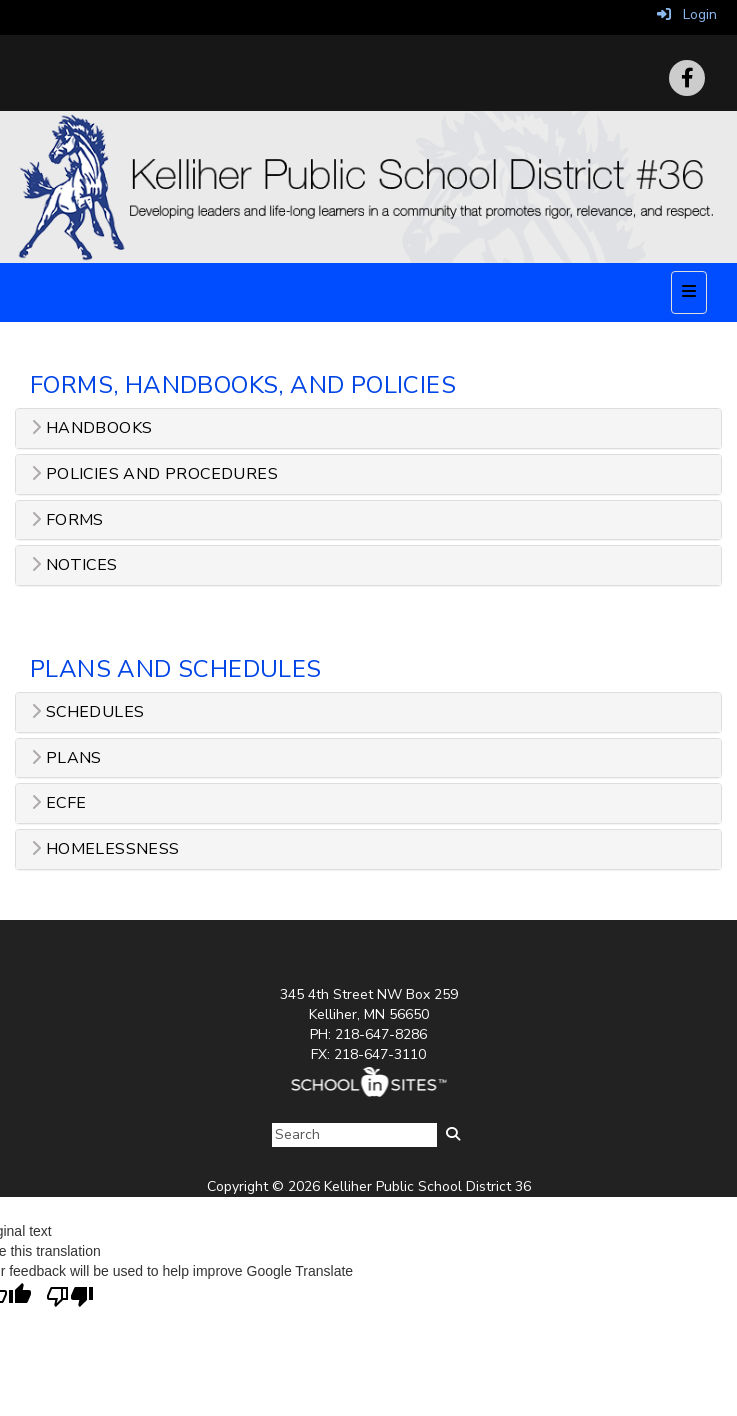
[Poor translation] (70, 1297)
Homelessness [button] (105, 849)
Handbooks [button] (91, 428)
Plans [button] (66, 758)
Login (687, 14)
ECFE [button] (58, 803)
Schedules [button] (87, 712)
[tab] (368, 428)
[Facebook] (687, 78)
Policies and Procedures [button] (154, 474)
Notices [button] (74, 565)
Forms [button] (67, 520)
